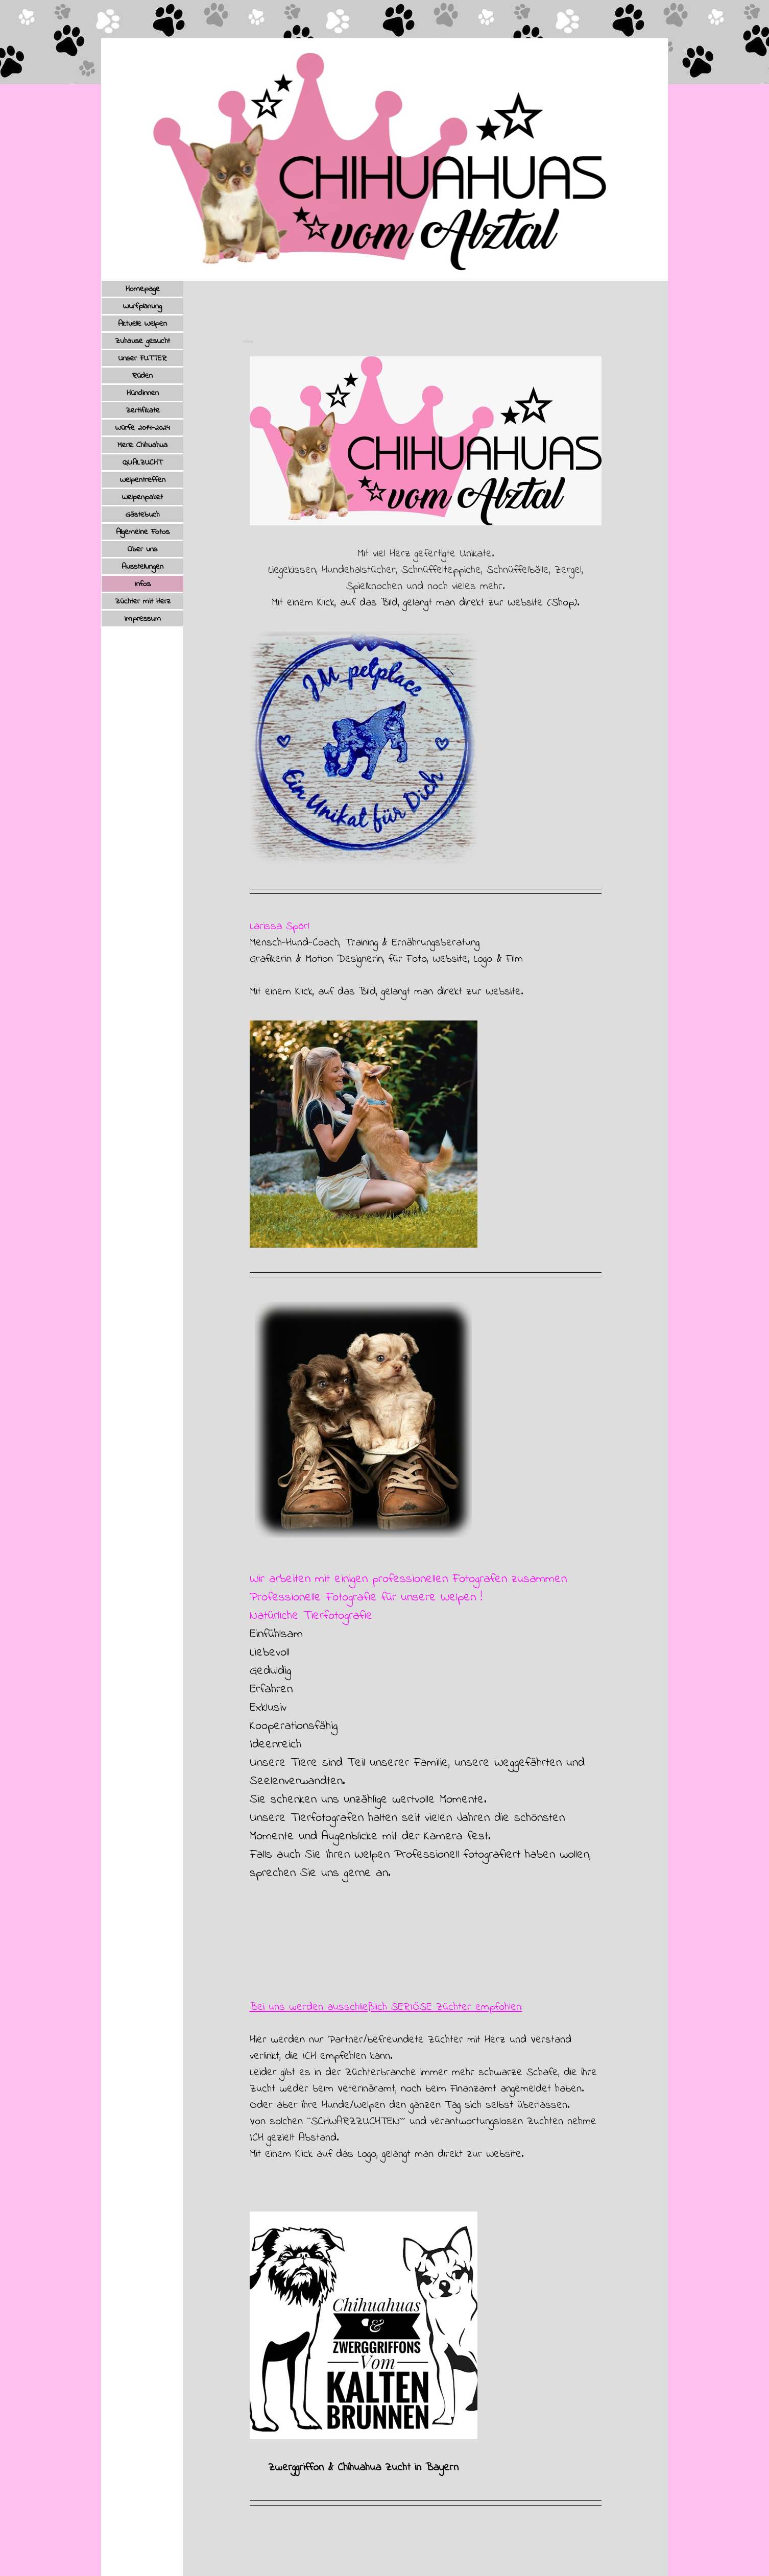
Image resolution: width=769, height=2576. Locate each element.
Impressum (143, 619)
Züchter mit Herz (143, 601)
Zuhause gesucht (142, 341)
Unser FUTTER (142, 358)
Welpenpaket (142, 497)
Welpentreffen (142, 480)
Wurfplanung (142, 306)
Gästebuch (142, 514)
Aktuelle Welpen (142, 324)
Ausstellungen (142, 567)
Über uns (142, 549)
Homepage (143, 289)
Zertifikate (143, 410)
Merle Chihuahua (142, 445)
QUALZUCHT (142, 462)
